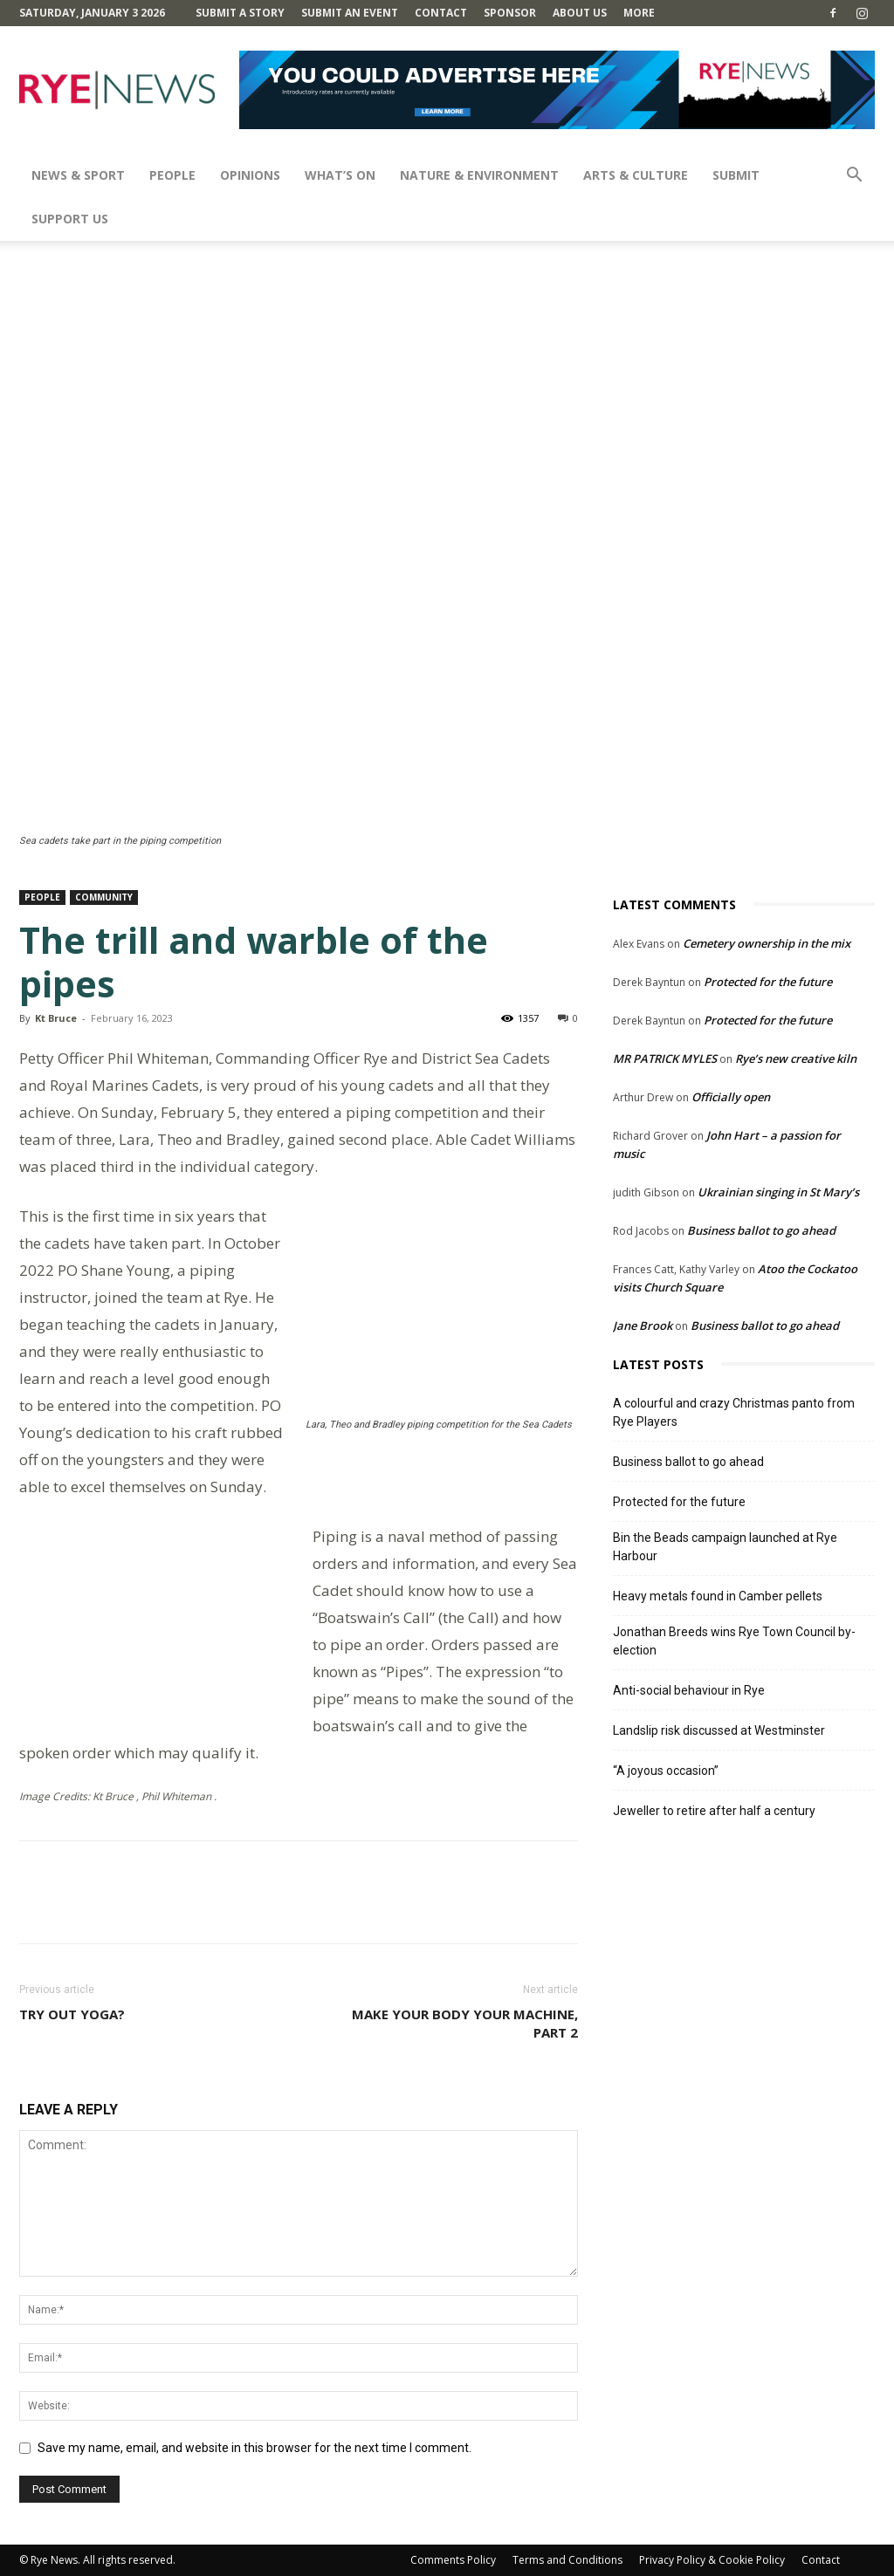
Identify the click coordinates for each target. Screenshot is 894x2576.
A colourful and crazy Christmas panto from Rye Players (734, 1412)
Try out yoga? (72, 2014)
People (172, 175)
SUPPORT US (69, 218)
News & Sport (78, 175)
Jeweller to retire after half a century (714, 1811)
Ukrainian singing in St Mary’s (778, 1192)
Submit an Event (349, 12)
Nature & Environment (479, 175)
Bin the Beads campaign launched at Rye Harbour (725, 1547)
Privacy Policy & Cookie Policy (712, 2559)
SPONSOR (510, 12)
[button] (854, 176)
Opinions (250, 175)
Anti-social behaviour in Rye (689, 1690)
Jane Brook (642, 1325)
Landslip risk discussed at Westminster (719, 1730)
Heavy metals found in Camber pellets (717, 1596)
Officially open (730, 1097)
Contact (441, 12)
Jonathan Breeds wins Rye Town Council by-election (734, 1641)
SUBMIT (736, 175)
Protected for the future (768, 982)
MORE (639, 12)
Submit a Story (240, 12)
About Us (580, 12)
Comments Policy (453, 2559)
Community (104, 897)
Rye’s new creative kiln (795, 1058)
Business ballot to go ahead (761, 1230)
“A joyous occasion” (666, 1771)
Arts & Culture (635, 175)
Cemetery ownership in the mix (766, 943)
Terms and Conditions (567, 2559)
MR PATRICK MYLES (665, 1058)
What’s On (340, 175)
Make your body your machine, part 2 (465, 2023)
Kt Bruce (56, 1017)
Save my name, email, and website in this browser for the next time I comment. (254, 2448)
